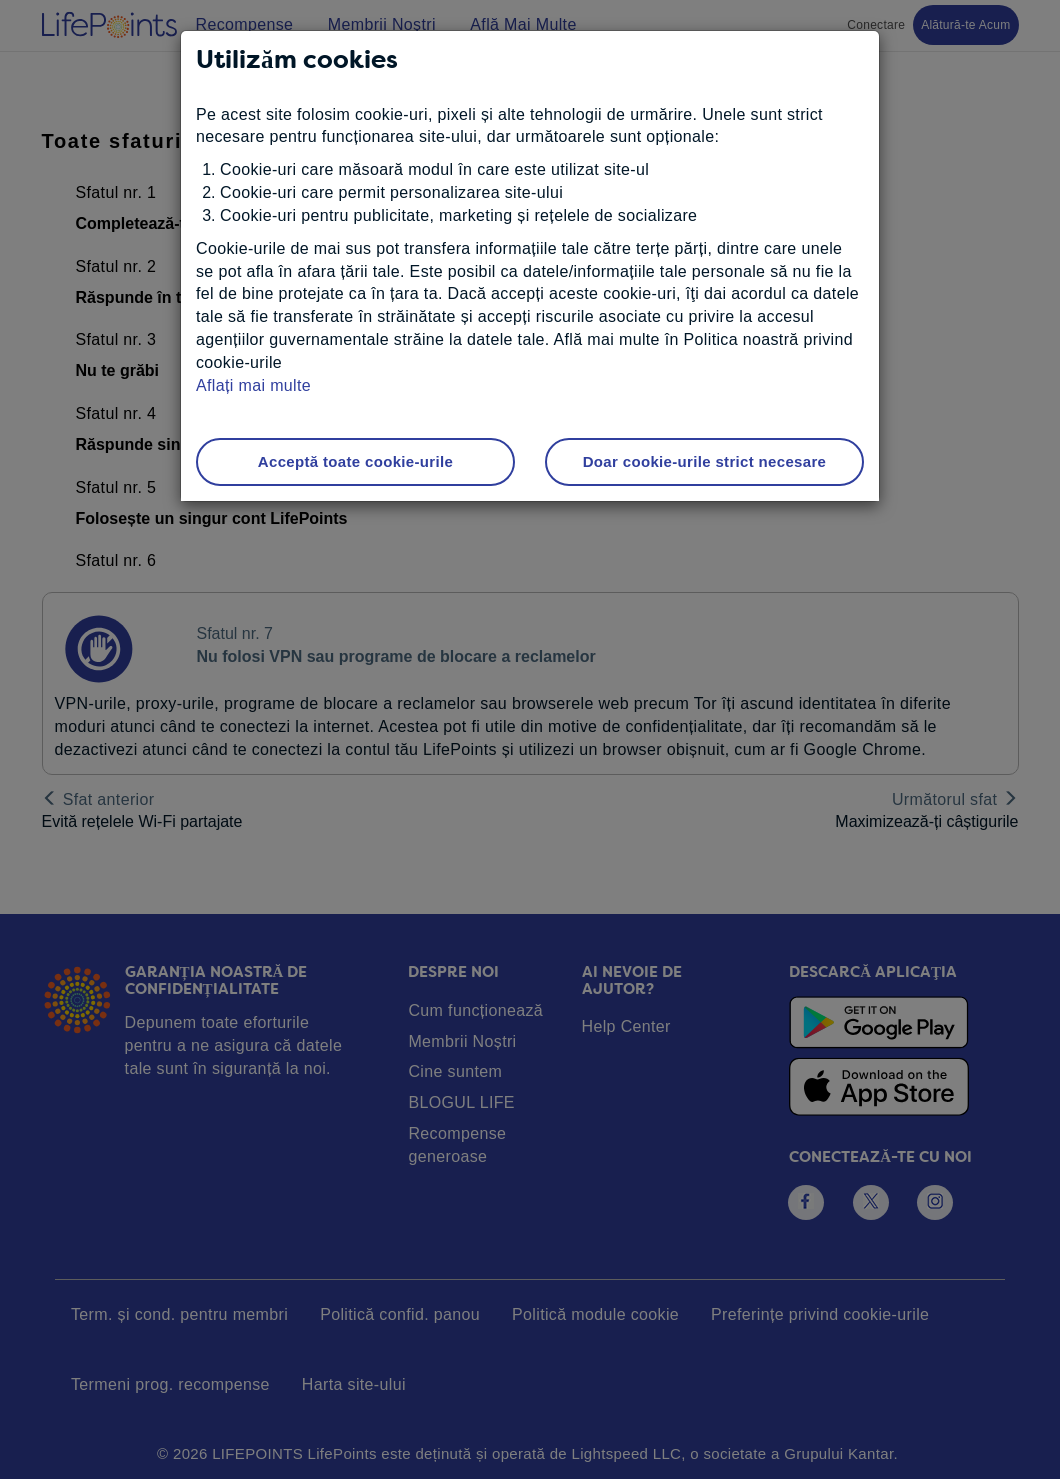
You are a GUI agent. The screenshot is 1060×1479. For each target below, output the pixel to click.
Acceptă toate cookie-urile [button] (355, 461)
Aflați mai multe (253, 385)
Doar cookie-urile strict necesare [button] (705, 461)
